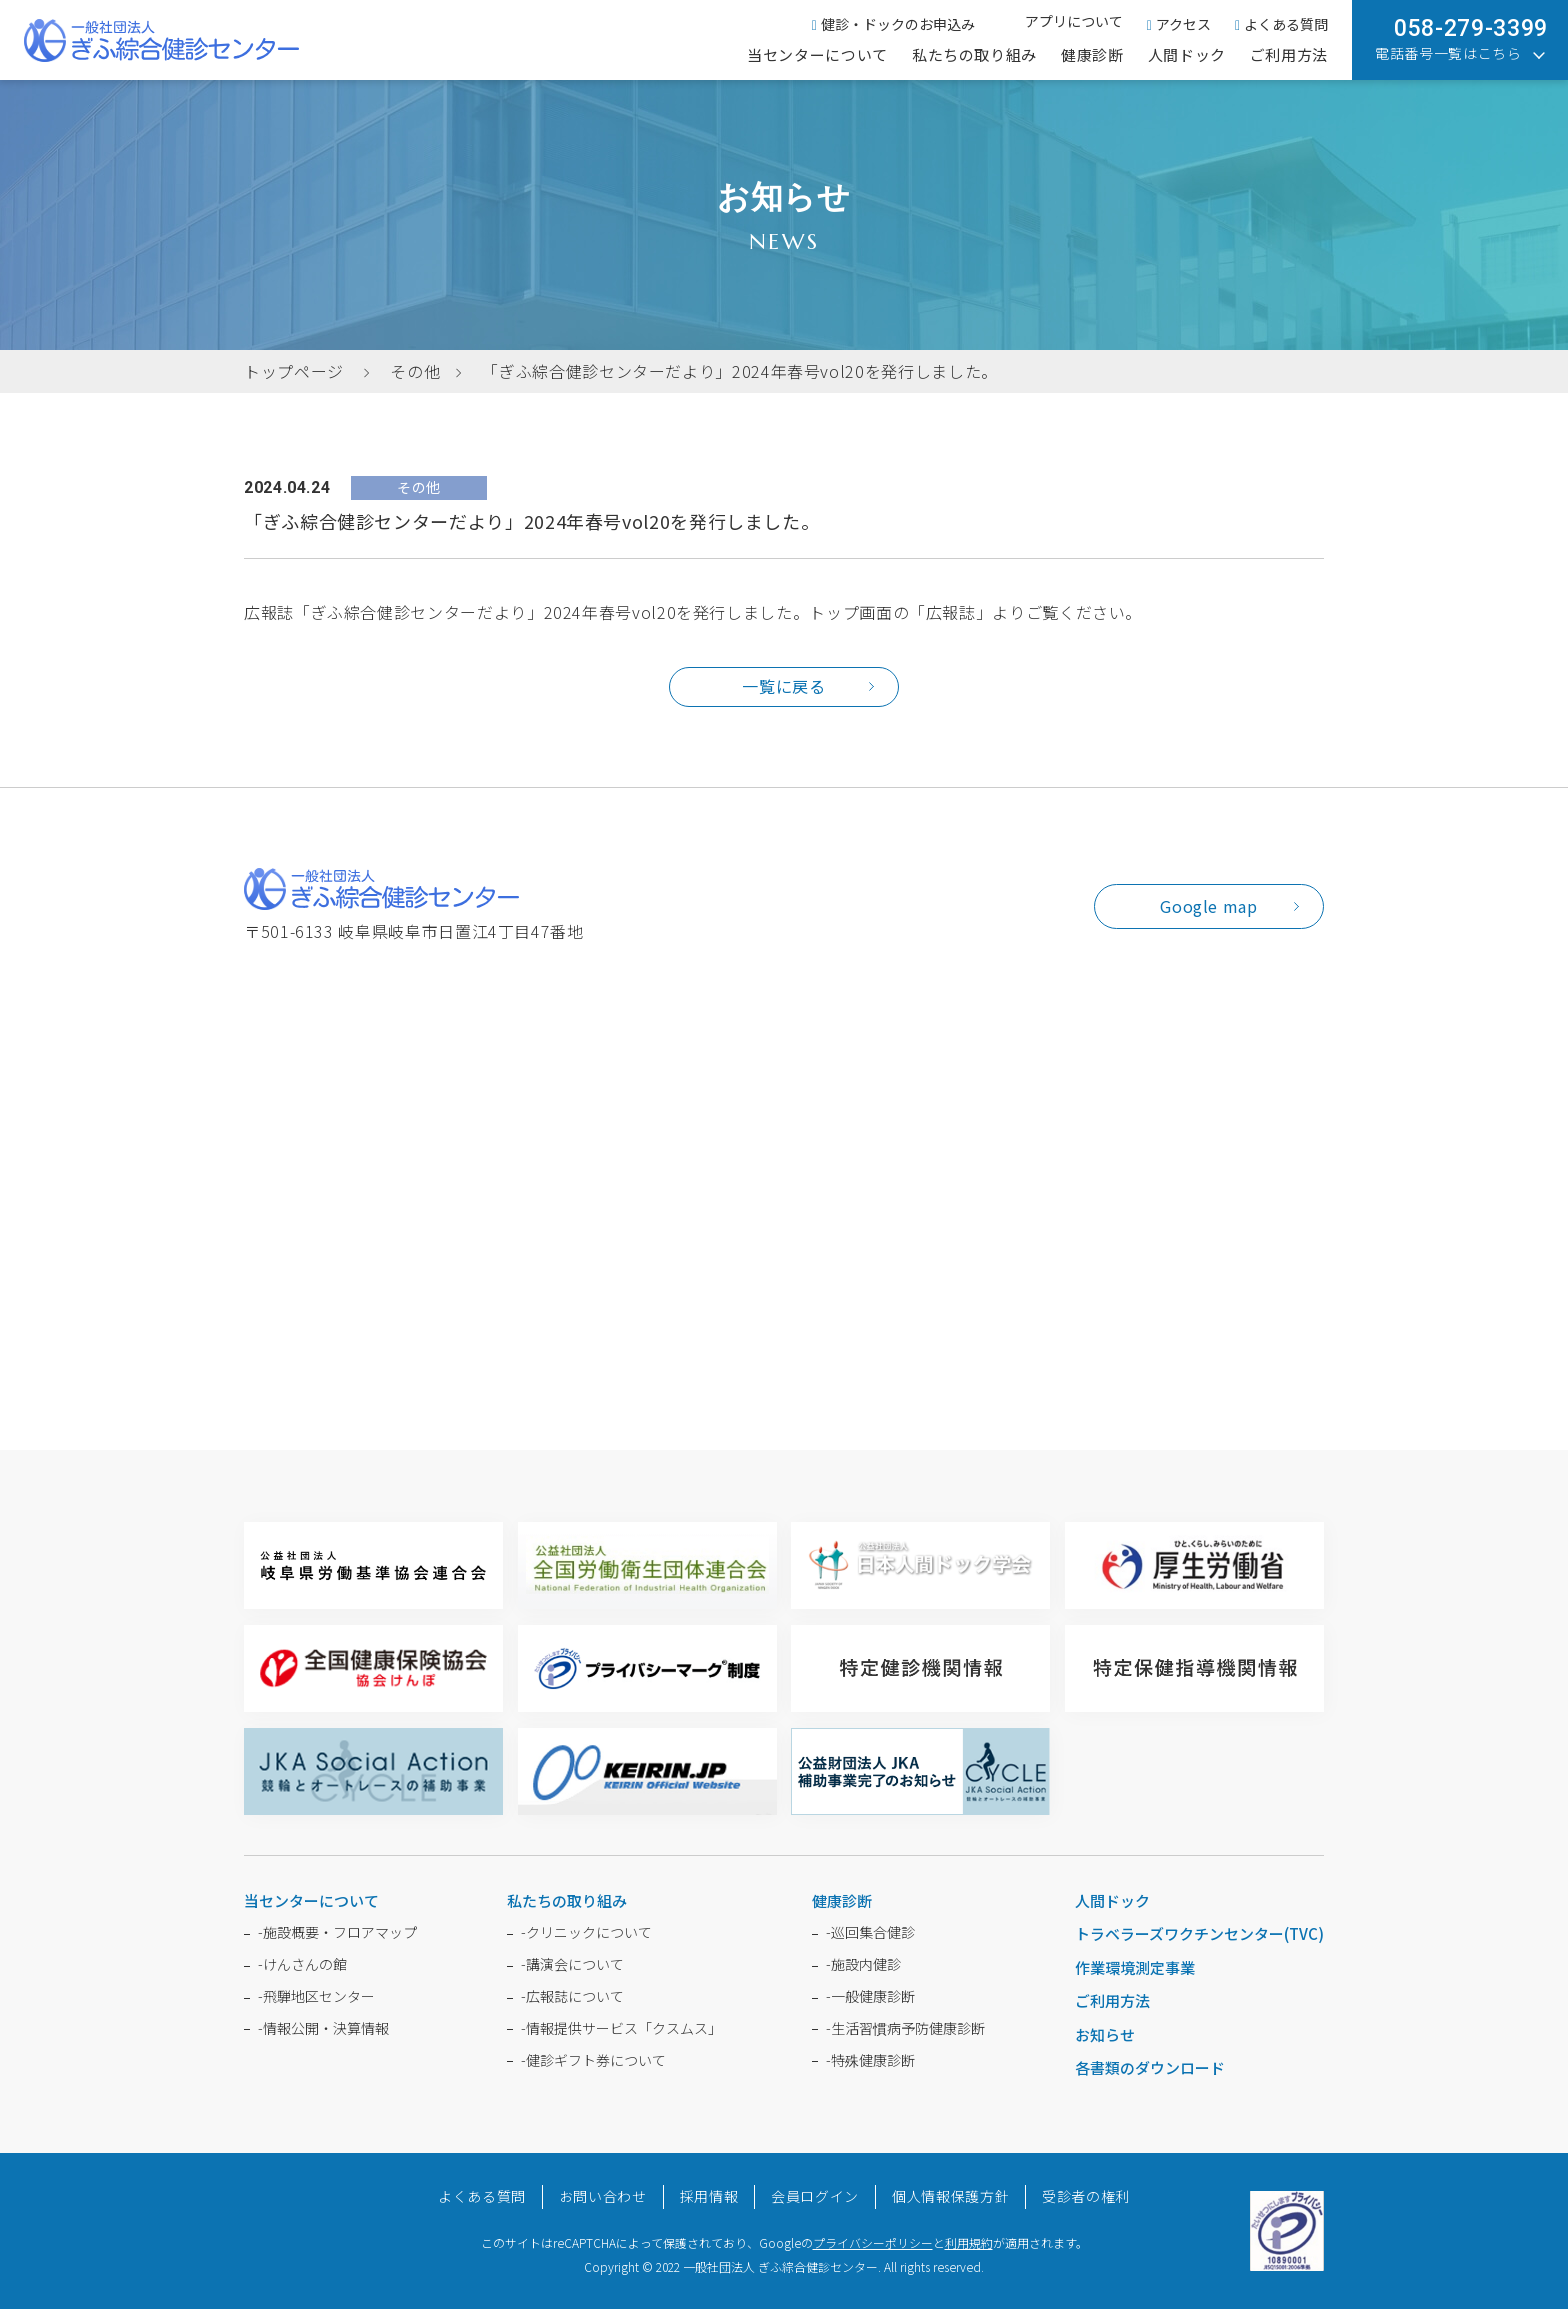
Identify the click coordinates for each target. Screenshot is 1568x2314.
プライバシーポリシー (873, 2247)
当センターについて (817, 54)
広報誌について (572, 2001)
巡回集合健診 (870, 1937)
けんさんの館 (302, 1969)
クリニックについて (586, 1937)
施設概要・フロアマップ (337, 1937)
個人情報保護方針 (950, 2201)
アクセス (1179, 24)
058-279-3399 (1471, 28)
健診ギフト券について (593, 2064)
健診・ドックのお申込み (893, 24)
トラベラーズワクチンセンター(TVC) (1199, 1938)
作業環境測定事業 (1135, 1972)
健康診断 (1092, 54)
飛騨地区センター (316, 2001)
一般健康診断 (870, 2001)
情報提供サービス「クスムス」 (621, 2033)
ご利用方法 (1289, 54)
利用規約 (969, 2247)
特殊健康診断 (870, 2064)
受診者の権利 (1086, 2201)
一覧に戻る (783, 688)
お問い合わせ (603, 2201)
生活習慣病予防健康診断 (905, 2033)
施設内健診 (863, 1969)
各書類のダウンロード (1150, 2072)
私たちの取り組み (974, 54)
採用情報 (709, 2201)
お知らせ (1105, 2039)
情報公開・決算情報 (323, 2033)
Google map (1208, 911)
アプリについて (1074, 21)
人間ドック (1187, 54)
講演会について (572, 1969)
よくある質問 (1281, 24)
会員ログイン (815, 2201)
